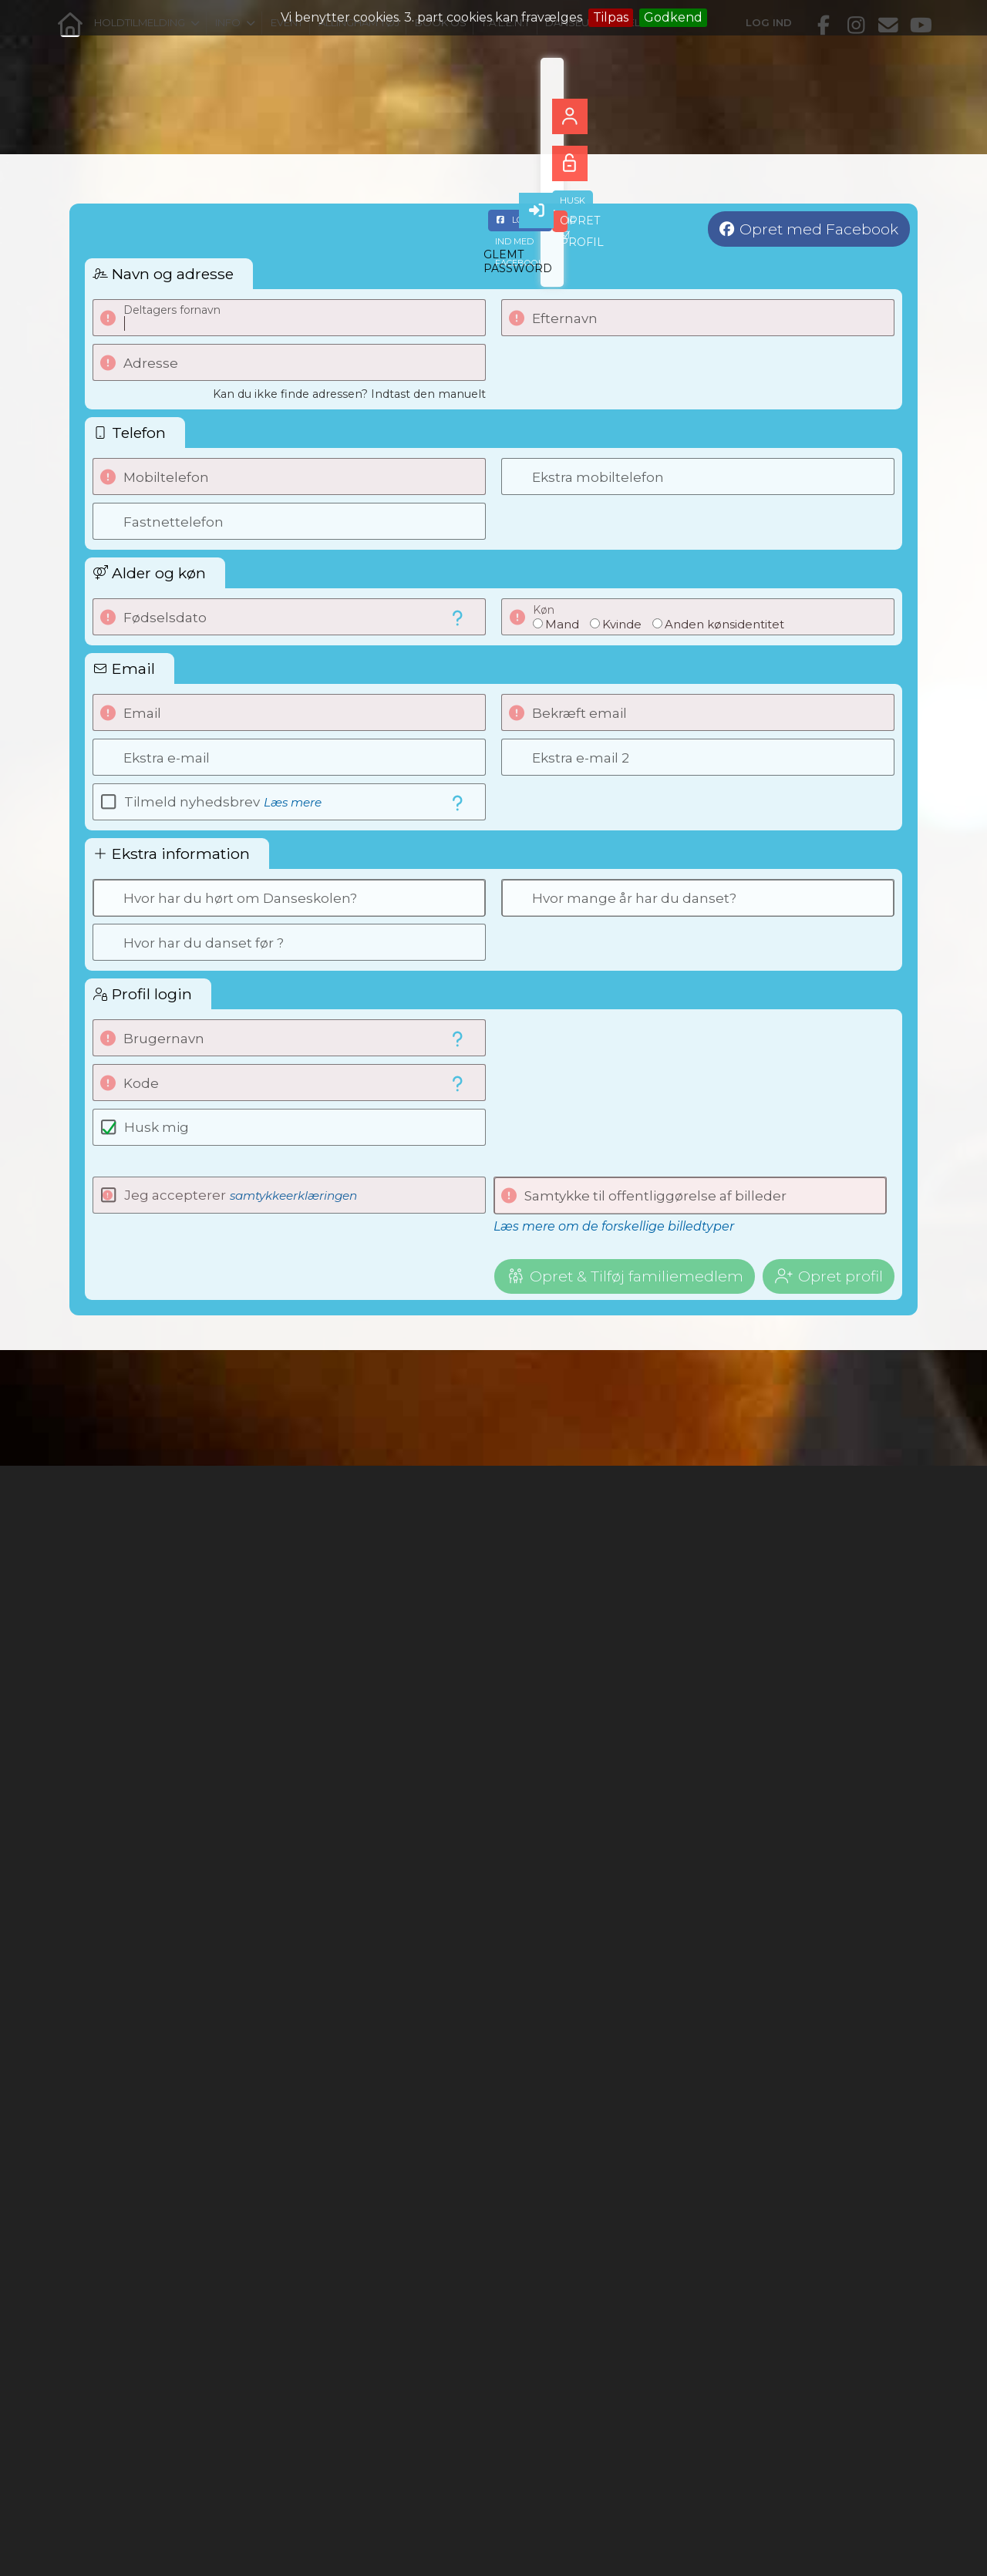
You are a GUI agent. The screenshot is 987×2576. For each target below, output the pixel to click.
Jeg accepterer (240, 1195)
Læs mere (293, 802)
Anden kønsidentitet (724, 624)
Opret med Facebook (818, 229)
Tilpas (610, 17)
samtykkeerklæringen (293, 1195)
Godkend (673, 17)
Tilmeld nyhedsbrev (223, 802)
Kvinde (622, 624)
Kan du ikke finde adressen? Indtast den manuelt (349, 394)
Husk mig (156, 1127)
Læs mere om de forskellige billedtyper (614, 1226)
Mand (562, 624)
